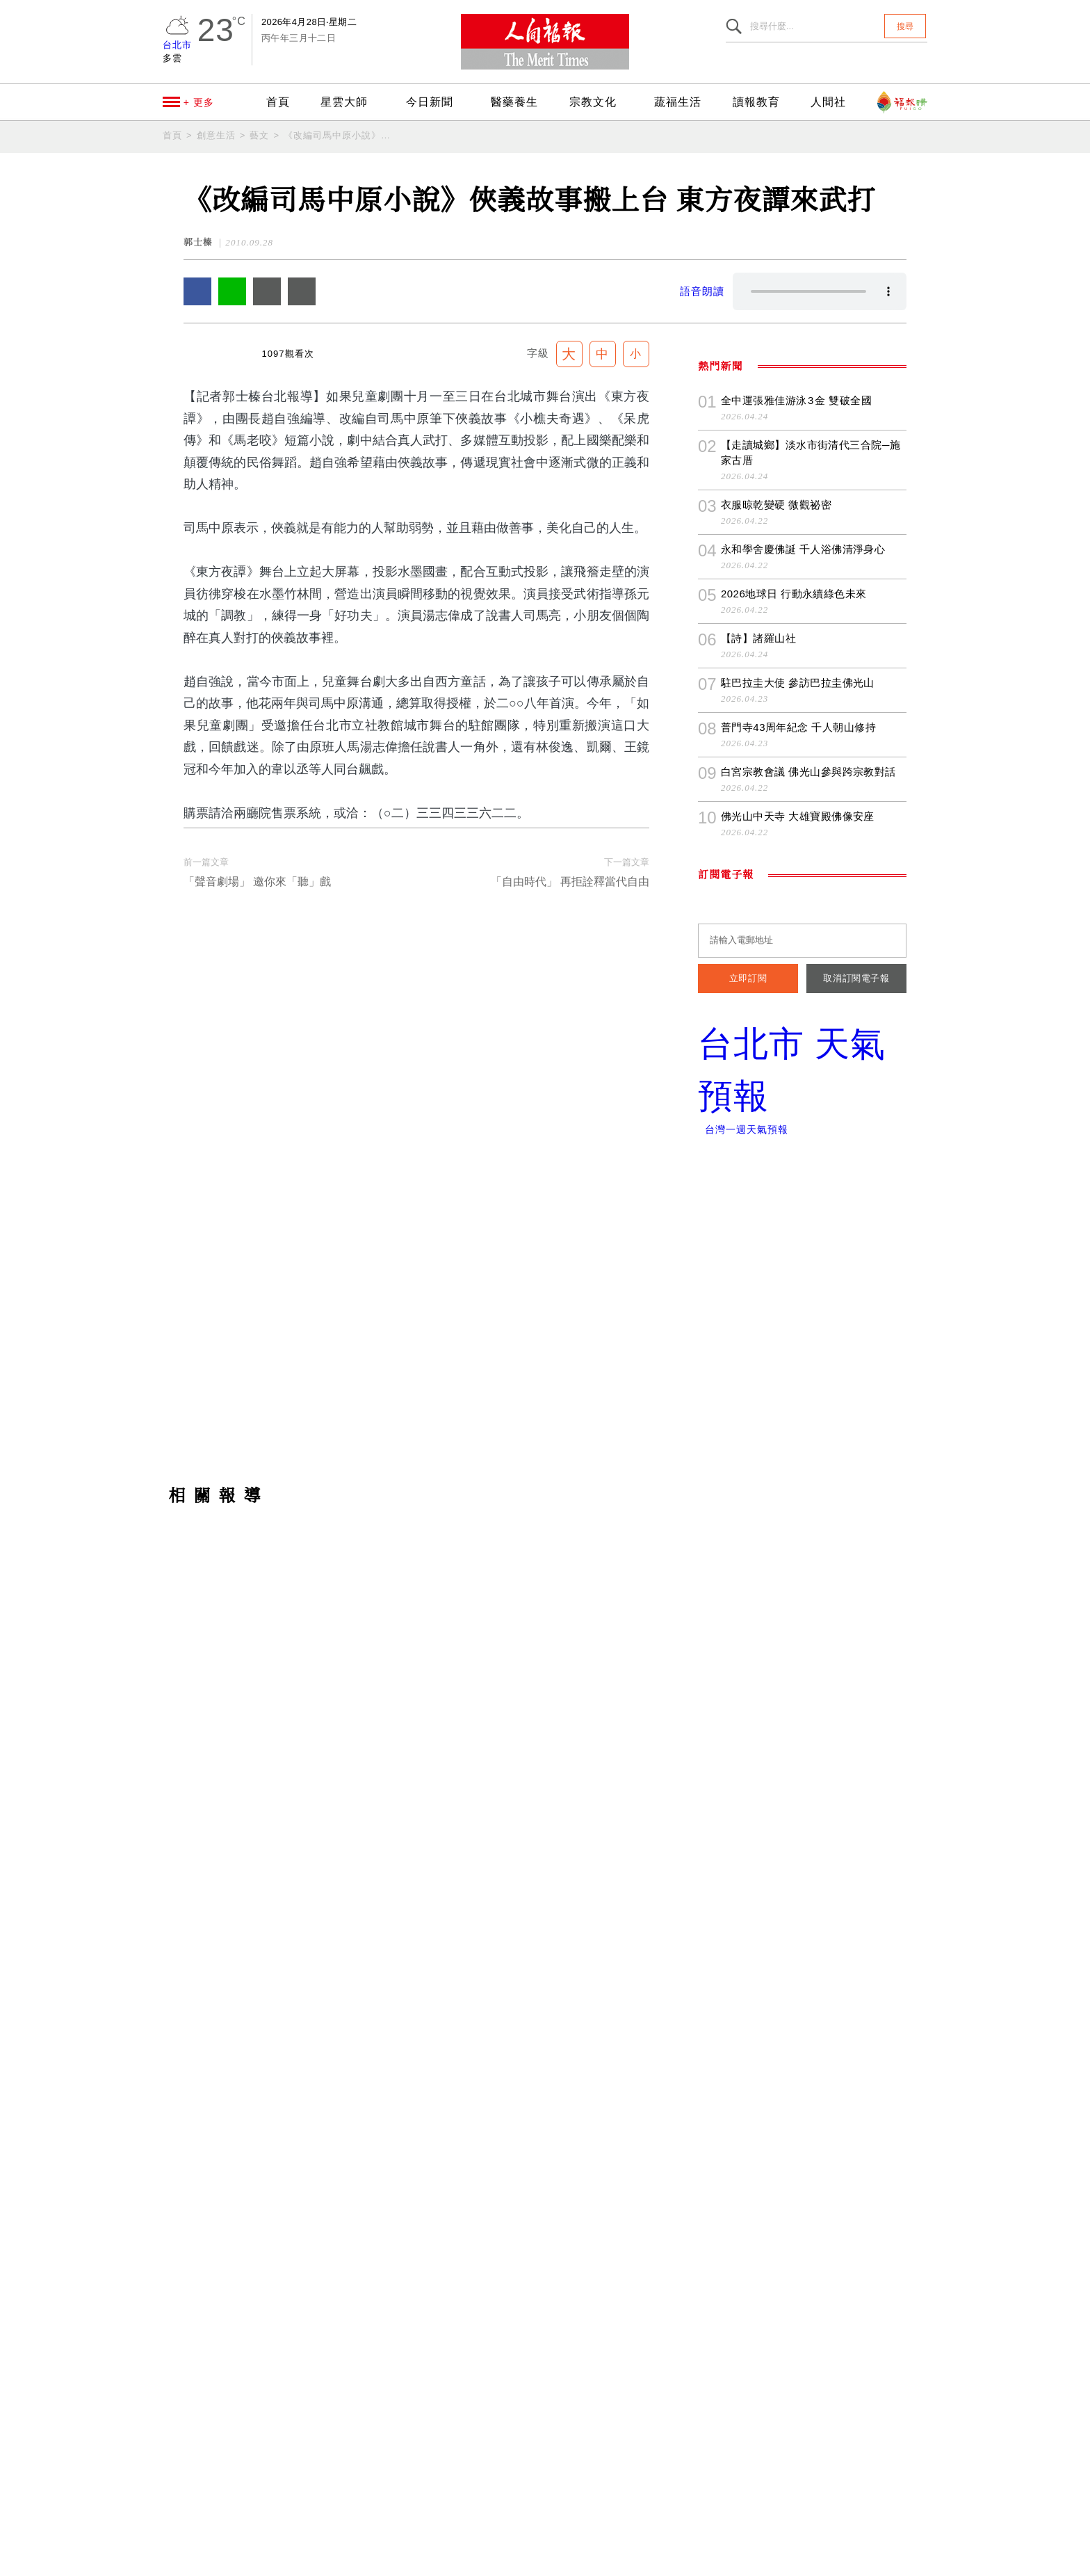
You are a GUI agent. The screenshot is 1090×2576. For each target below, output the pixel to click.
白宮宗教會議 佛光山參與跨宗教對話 (808, 1189)
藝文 (259, 135)
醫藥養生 (519, 102)
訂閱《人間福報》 (977, 1389)
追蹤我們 (977, 1163)
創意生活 (216, 135)
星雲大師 (346, 102)
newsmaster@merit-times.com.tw (370, 2524)
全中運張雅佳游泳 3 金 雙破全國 (796, 817)
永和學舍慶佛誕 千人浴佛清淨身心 (802, 966)
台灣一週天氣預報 (742, 1547)
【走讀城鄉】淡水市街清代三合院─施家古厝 (812, 870)
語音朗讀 (702, 291)
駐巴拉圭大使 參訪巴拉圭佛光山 (797, 1100)
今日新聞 (436, 102)
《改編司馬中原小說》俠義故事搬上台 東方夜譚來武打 (338, 135)
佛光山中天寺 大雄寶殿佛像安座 (797, 1233)
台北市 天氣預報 (802, 1487)
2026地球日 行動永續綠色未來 (794, 1011)
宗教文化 (602, 102)
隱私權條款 (407, 2559)
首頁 (275, 102)
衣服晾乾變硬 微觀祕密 (776, 922)
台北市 (177, 44)
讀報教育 (761, 102)
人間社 (831, 102)
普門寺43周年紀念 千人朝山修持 (798, 1144)
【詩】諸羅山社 (758, 1055)
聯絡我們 (342, 2559)
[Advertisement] (545, 1801)
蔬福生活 (684, 102)
